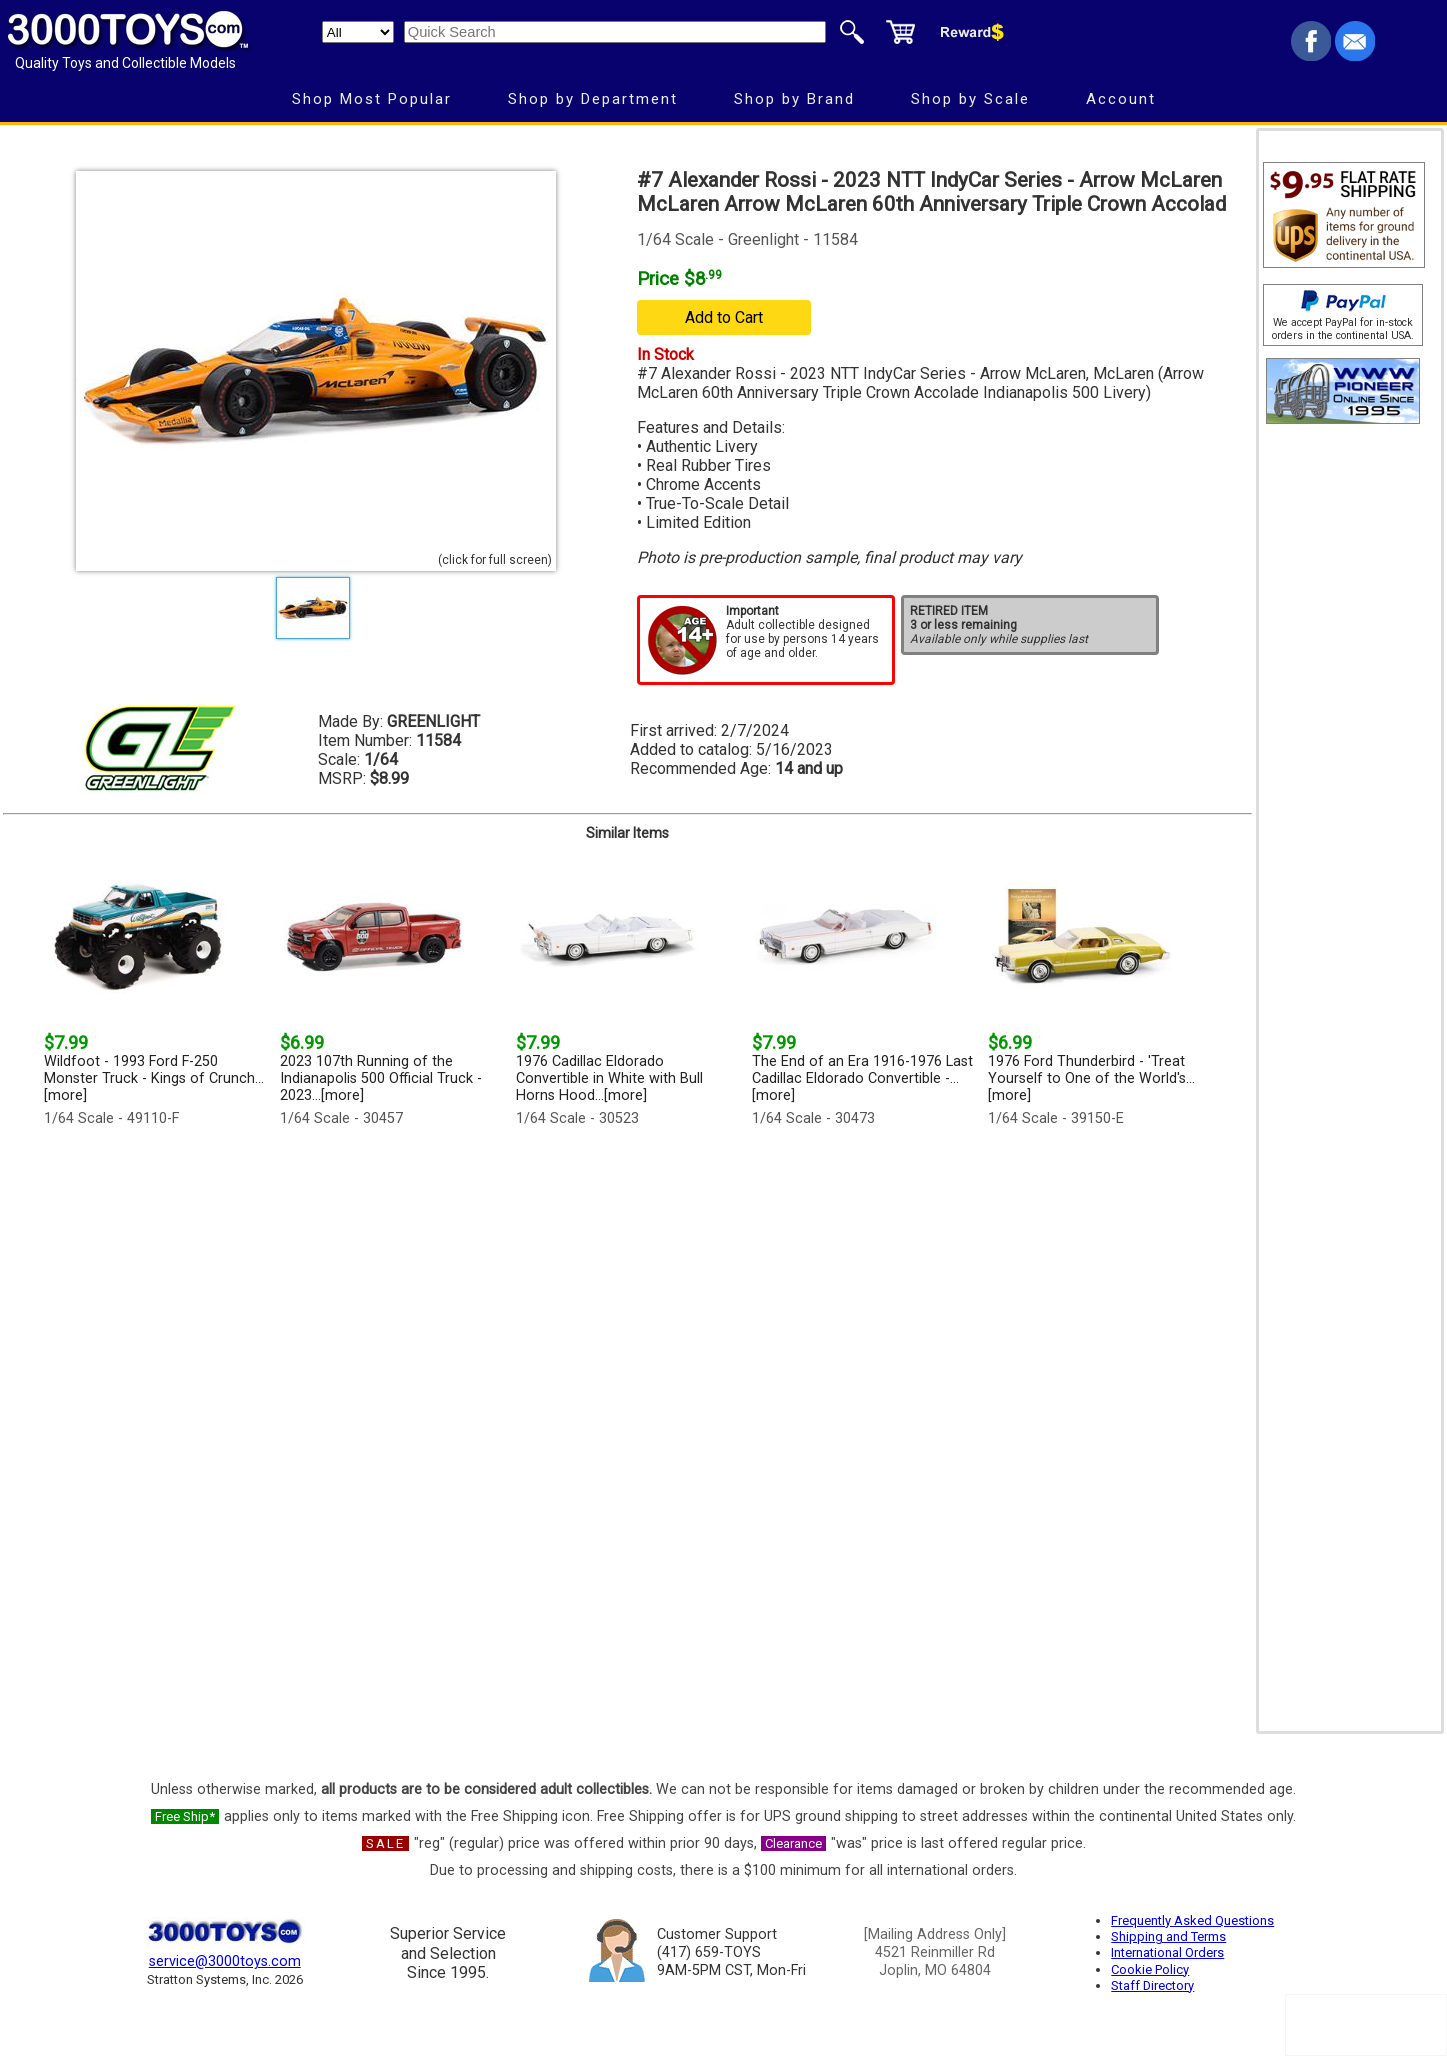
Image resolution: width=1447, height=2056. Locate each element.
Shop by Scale (970, 99)
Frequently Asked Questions (1192, 1920)
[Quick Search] (615, 32)
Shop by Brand (794, 99)
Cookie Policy (1150, 1969)
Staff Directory (1152, 1985)
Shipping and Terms (1168, 1936)
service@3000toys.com (225, 1961)
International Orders (1167, 1952)
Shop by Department (593, 99)
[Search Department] (358, 32)
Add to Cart (724, 317)
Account (1121, 99)
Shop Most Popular (372, 99)
